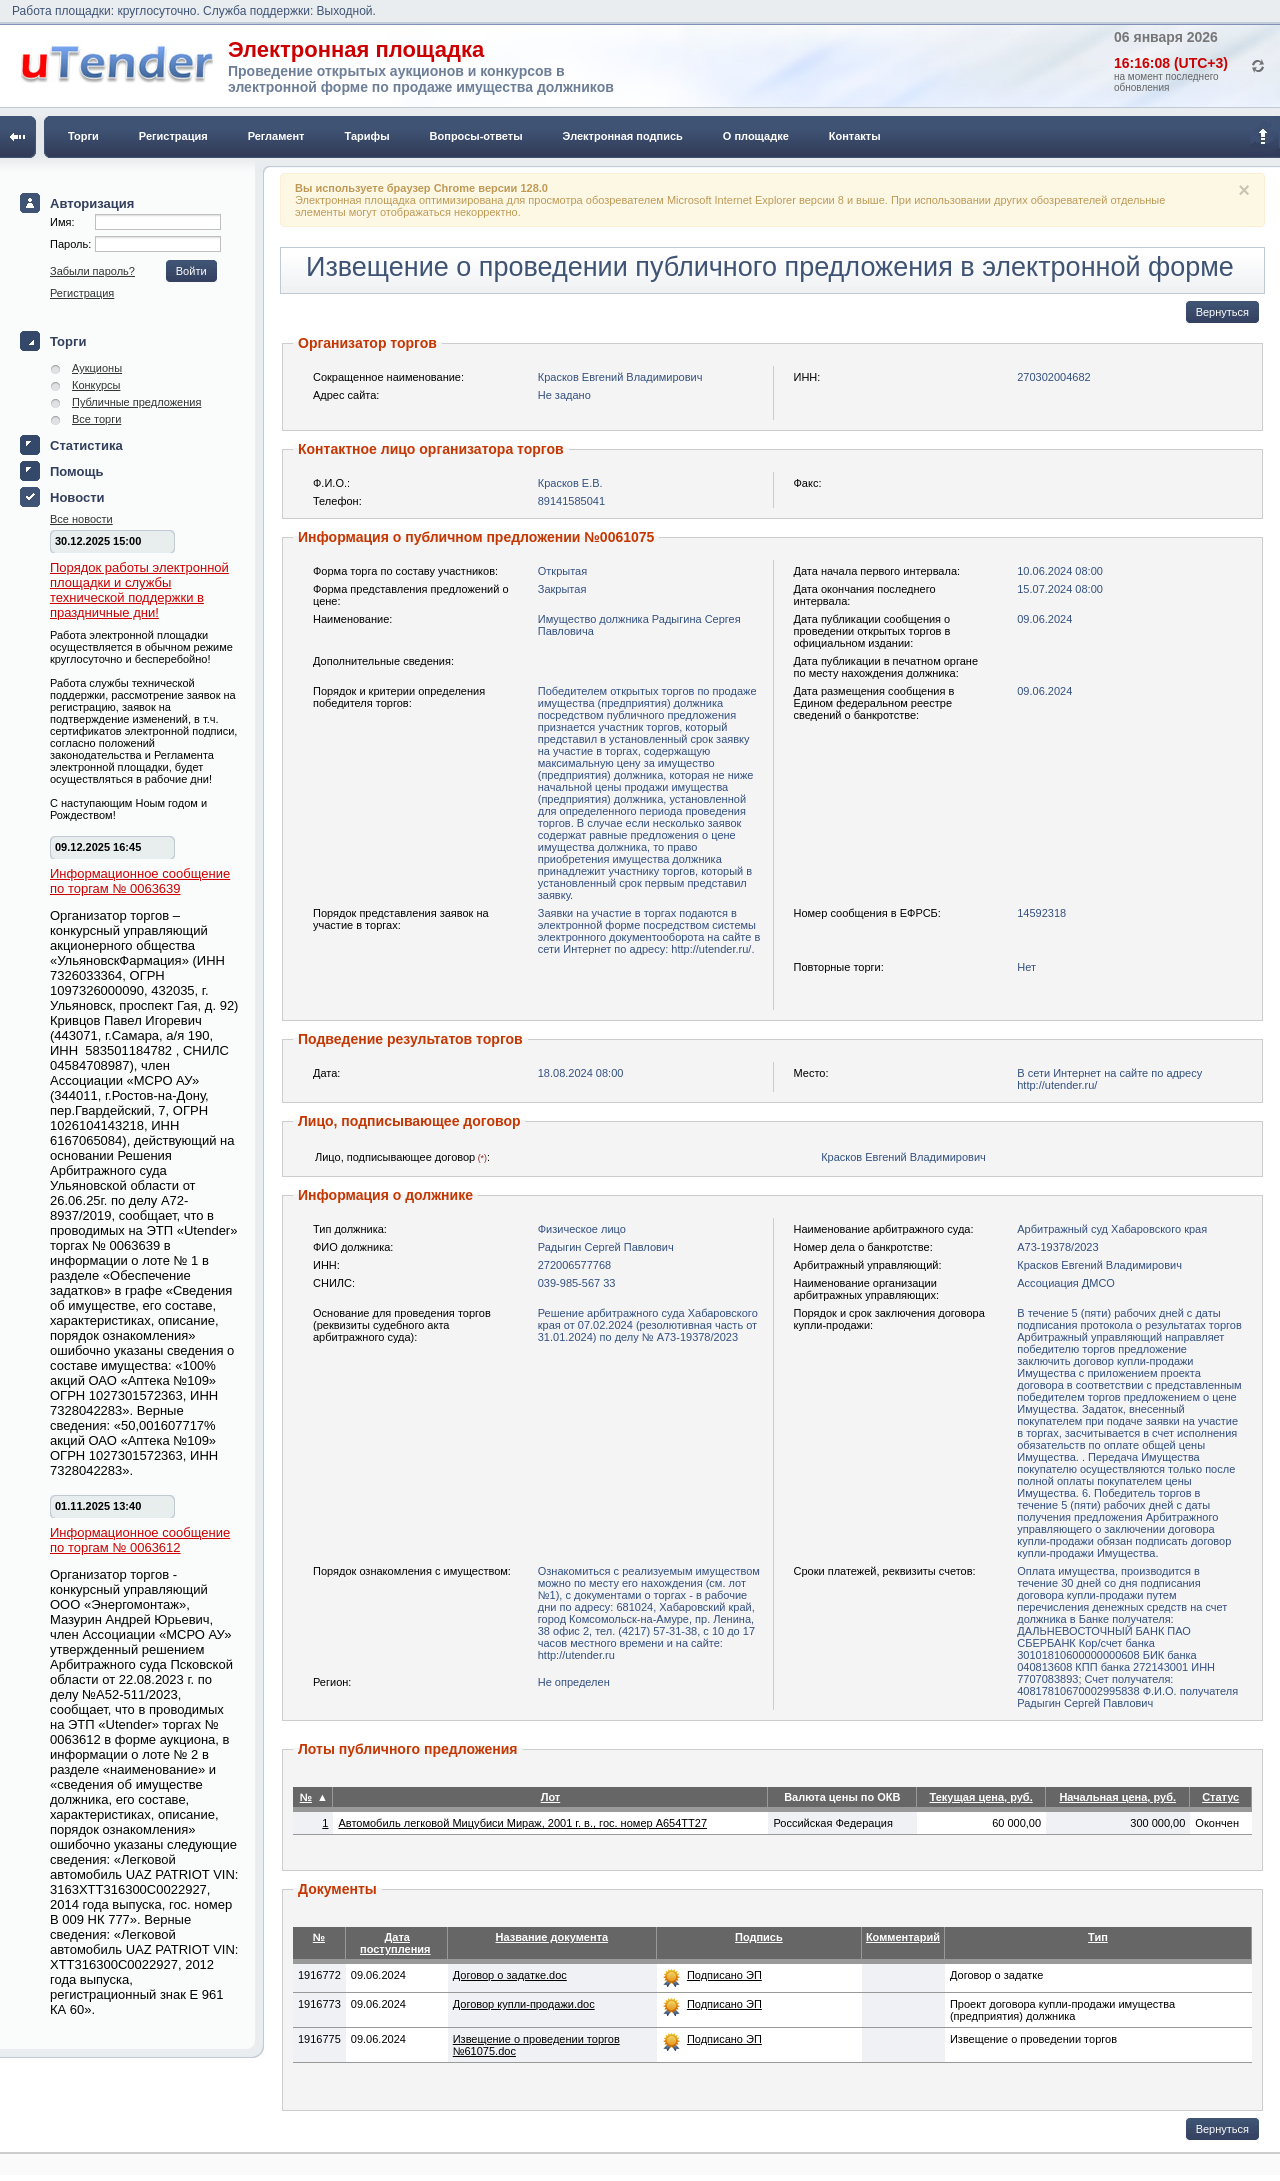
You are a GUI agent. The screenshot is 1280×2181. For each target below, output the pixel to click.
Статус (1220, 1797)
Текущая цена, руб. (980, 1797)
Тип (1098, 1937)
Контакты (855, 136)
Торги (83, 136)
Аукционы (97, 368)
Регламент (276, 136)
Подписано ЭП (724, 1975)
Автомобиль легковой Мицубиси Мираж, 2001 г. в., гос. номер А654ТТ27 (522, 1823)
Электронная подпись (623, 136)
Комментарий (903, 1937)
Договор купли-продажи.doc (524, 2004)
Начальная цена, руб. (1117, 1797)
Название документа (552, 1937)
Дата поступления (395, 1943)
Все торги (96, 419)
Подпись (759, 1937)
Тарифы (367, 136)
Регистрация (173, 136)
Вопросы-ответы (476, 136)
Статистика (86, 445)
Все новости (81, 519)
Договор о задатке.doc (510, 1975)
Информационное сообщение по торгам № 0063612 (140, 1540)
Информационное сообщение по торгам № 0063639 (140, 881)
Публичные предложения (136, 402)
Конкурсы (96, 385)
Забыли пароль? (92, 271)
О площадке (756, 136)
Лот (551, 1797)
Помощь (76, 471)
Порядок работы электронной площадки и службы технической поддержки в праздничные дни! (139, 590)
